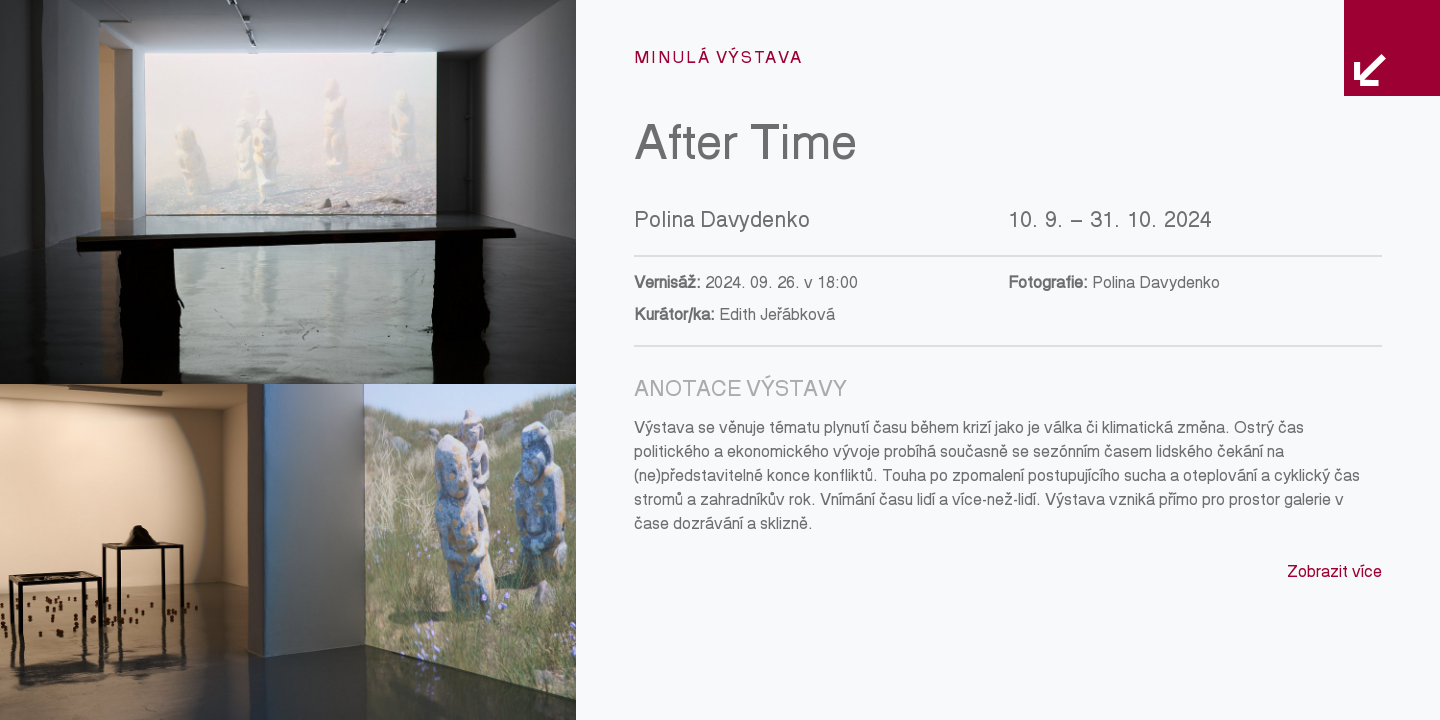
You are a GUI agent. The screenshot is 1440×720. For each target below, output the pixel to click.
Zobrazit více (1334, 573)
